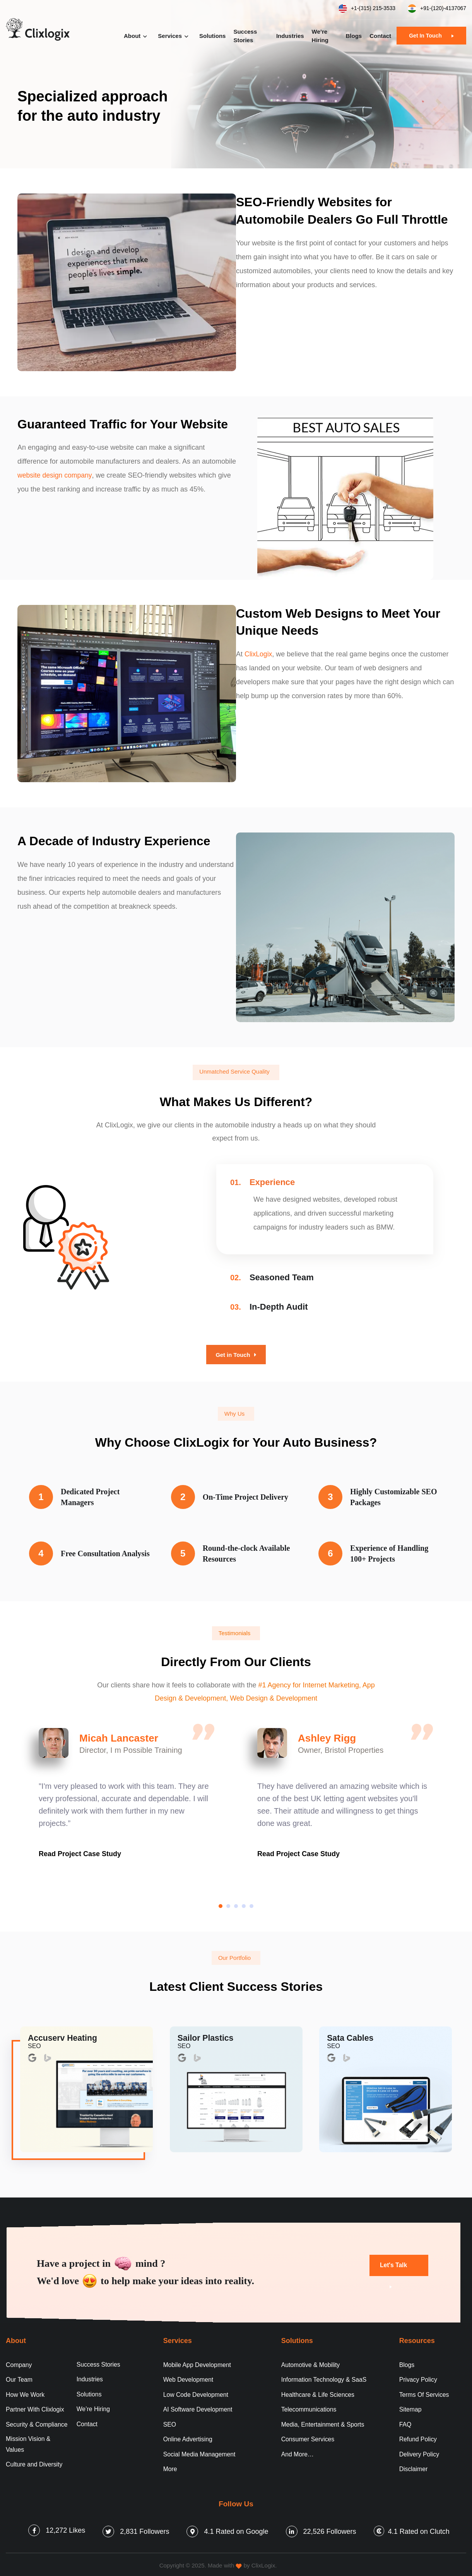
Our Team (19, 2376)
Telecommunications (309, 2406)
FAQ (405, 2421)
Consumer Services (308, 2437)
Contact (380, 36)
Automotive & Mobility (311, 2361)
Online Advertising (188, 2437)
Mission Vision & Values (28, 2442)
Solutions (212, 36)
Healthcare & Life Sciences (318, 2391)
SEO (169, 2421)
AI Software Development (198, 2406)
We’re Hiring (320, 35)
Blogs (353, 36)
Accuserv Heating (64, 2037)
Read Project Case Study (80, 1853)
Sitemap (410, 2406)
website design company (55, 475)
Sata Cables (351, 2037)
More (170, 2467)
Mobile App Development (197, 2361)
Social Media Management (199, 2452)
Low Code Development (196, 2391)
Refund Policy (418, 2437)
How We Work (25, 2391)
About (132, 36)
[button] (220, 1905)
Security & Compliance (37, 2421)
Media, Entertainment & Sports (323, 2421)
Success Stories (245, 35)
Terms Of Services (424, 2391)
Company (19, 2361)
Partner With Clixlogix (35, 2406)
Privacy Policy (418, 2376)
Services (170, 36)
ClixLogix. (264, 2563)
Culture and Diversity (34, 2462)
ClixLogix (259, 654)
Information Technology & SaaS (324, 2376)
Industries (290, 36)
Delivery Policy (419, 2452)
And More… (297, 2452)
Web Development (188, 2376)
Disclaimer (413, 2467)
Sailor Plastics (207, 2037)
